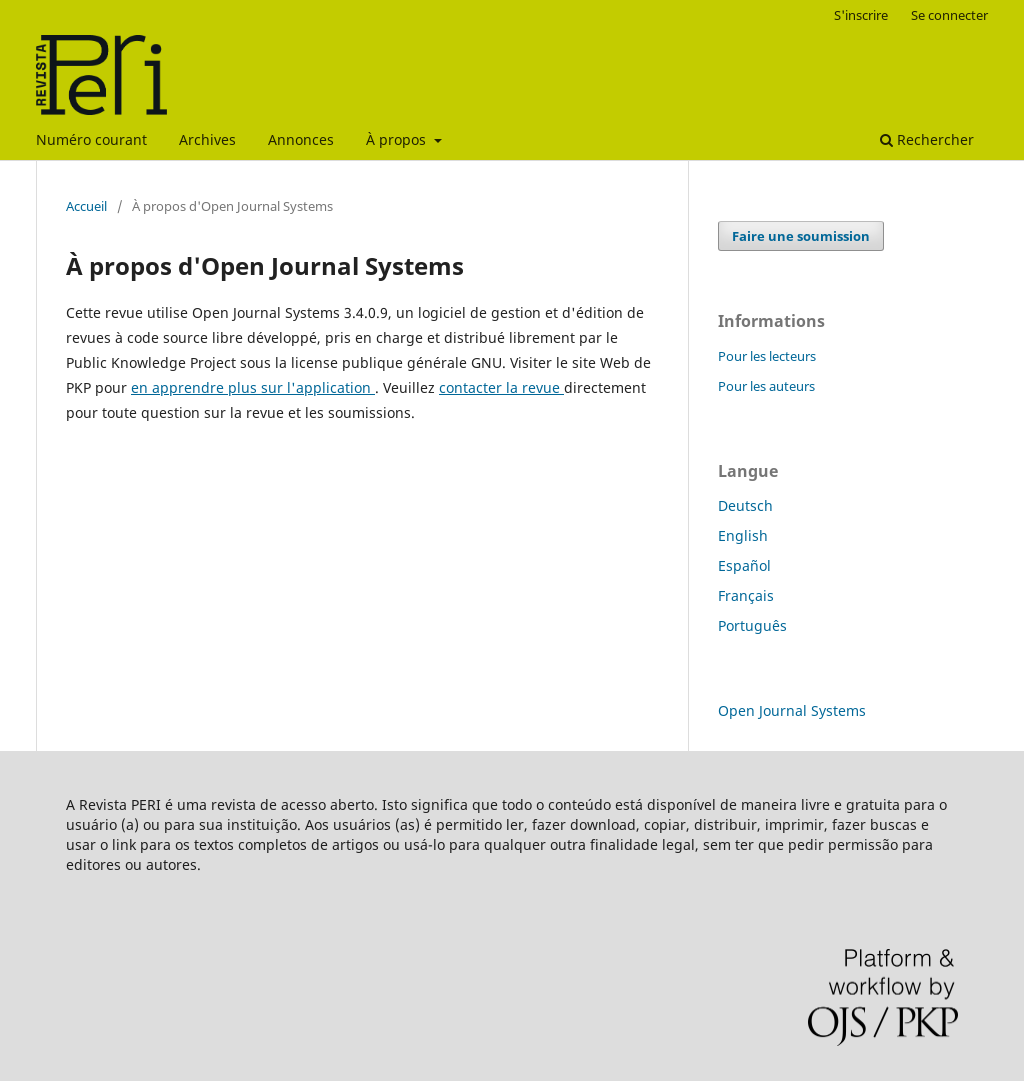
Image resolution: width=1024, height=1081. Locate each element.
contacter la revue (501, 387)
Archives (207, 139)
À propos (398, 139)
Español (744, 565)
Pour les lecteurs (767, 356)
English (743, 535)
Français (746, 595)
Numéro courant (91, 139)
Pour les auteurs (766, 386)
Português (752, 625)
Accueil (86, 206)
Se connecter (949, 15)
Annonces (301, 139)
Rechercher (927, 139)
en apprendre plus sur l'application (253, 387)
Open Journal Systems (792, 710)
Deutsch (745, 505)
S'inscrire (861, 15)
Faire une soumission (801, 236)
